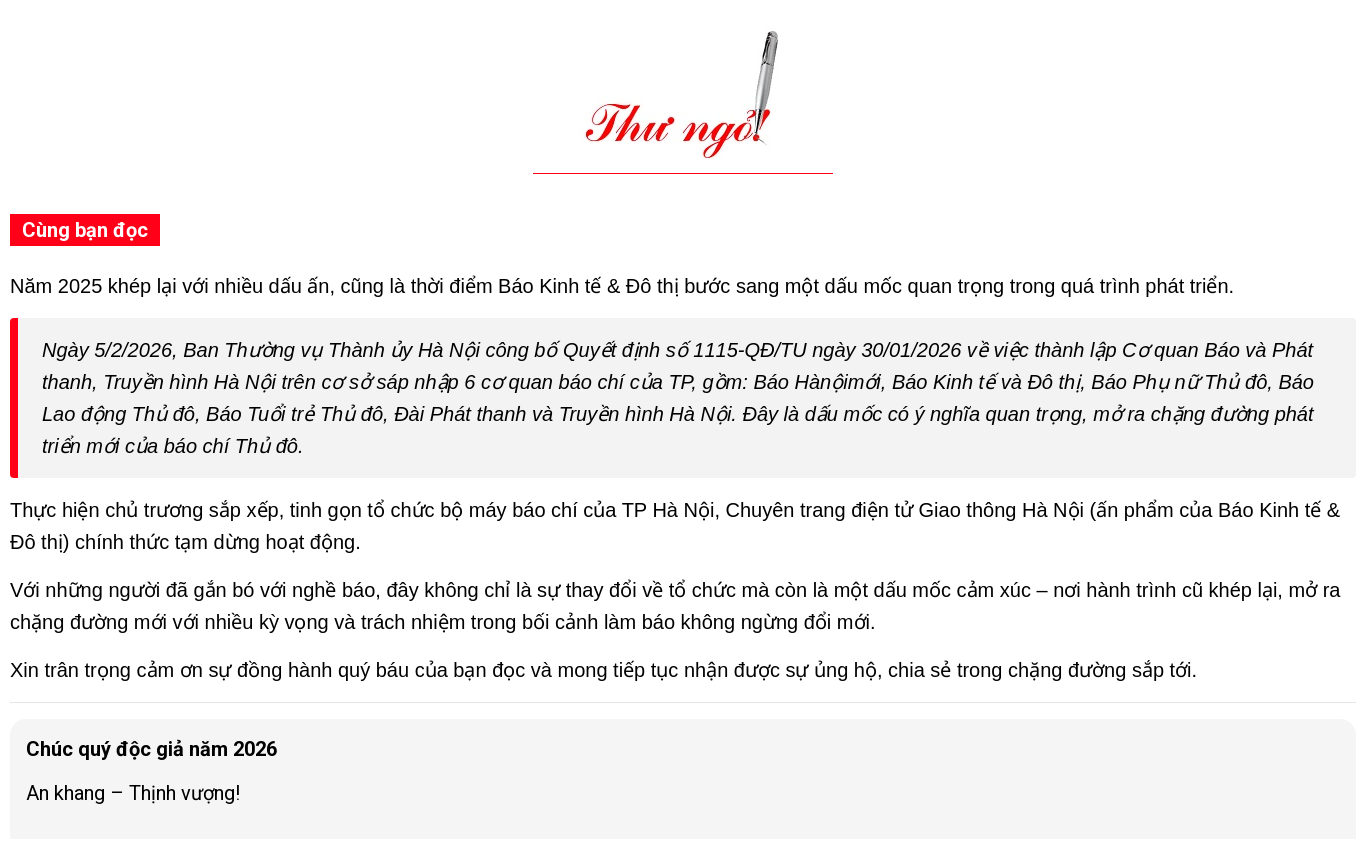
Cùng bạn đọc (85, 230)
